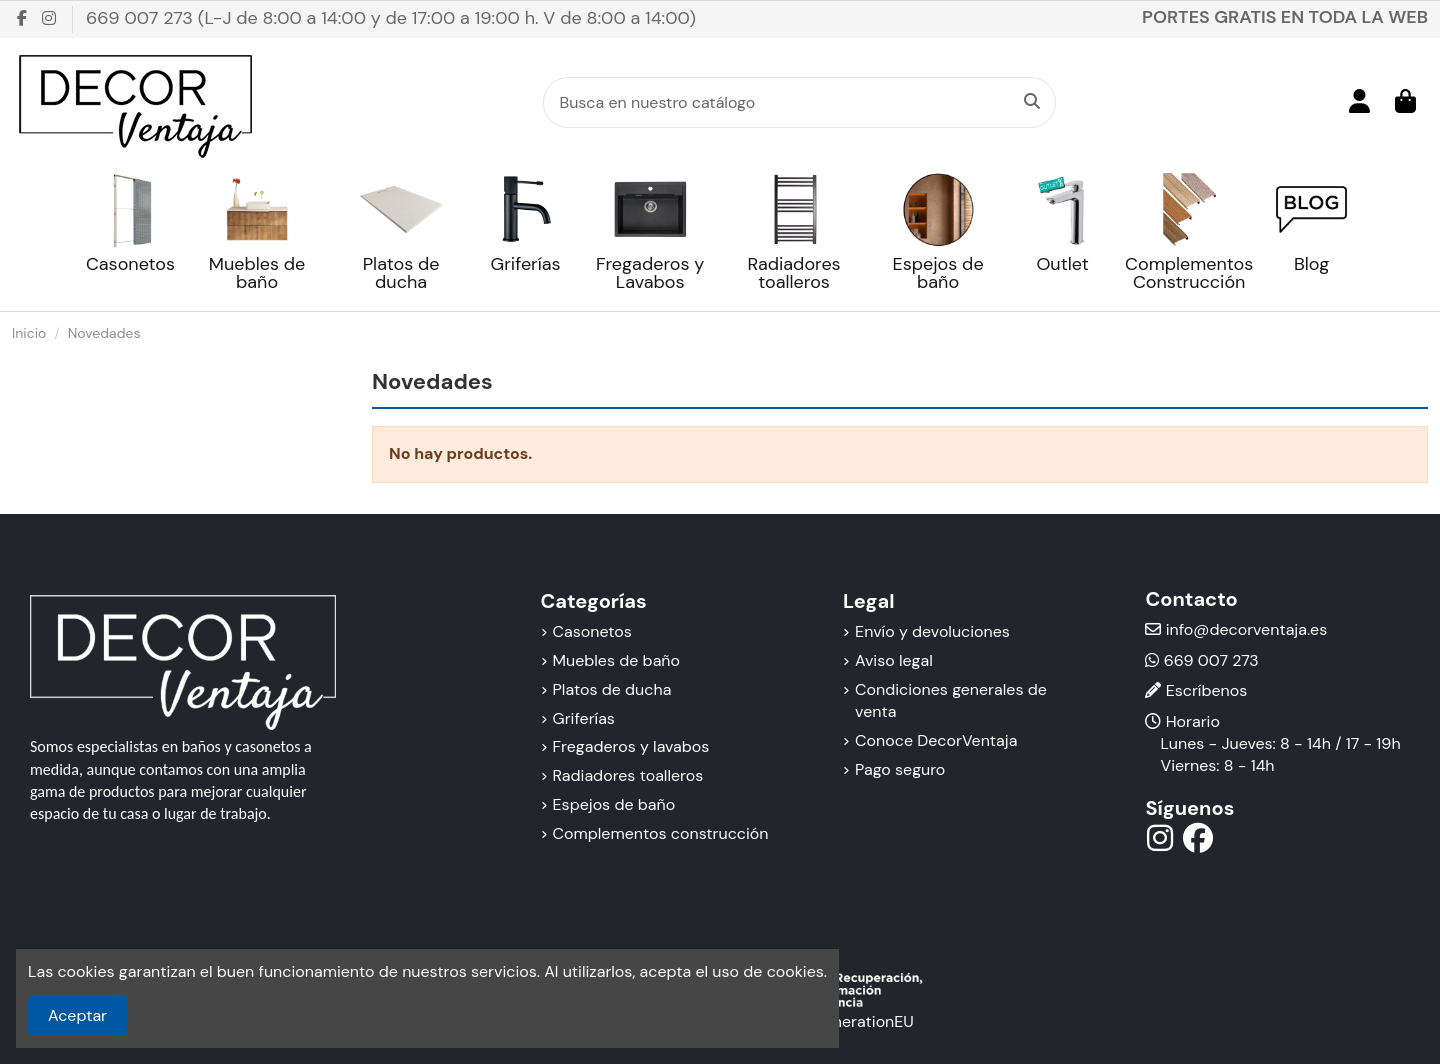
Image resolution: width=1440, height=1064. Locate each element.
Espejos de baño (614, 804)
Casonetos (592, 631)
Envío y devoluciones (932, 631)
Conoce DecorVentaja (936, 740)
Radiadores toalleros (628, 775)
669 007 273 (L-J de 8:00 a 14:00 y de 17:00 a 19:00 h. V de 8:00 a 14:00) (391, 18)
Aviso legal (894, 660)
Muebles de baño (616, 660)
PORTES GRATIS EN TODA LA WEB (1285, 17)
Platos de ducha (612, 689)
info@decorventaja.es (1247, 629)
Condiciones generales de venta (951, 700)
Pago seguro (900, 769)
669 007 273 (1211, 660)
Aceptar (77, 1015)
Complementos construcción (661, 833)
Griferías (584, 718)
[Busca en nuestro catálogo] (1032, 103)
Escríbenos (1207, 690)
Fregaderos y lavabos (631, 746)
